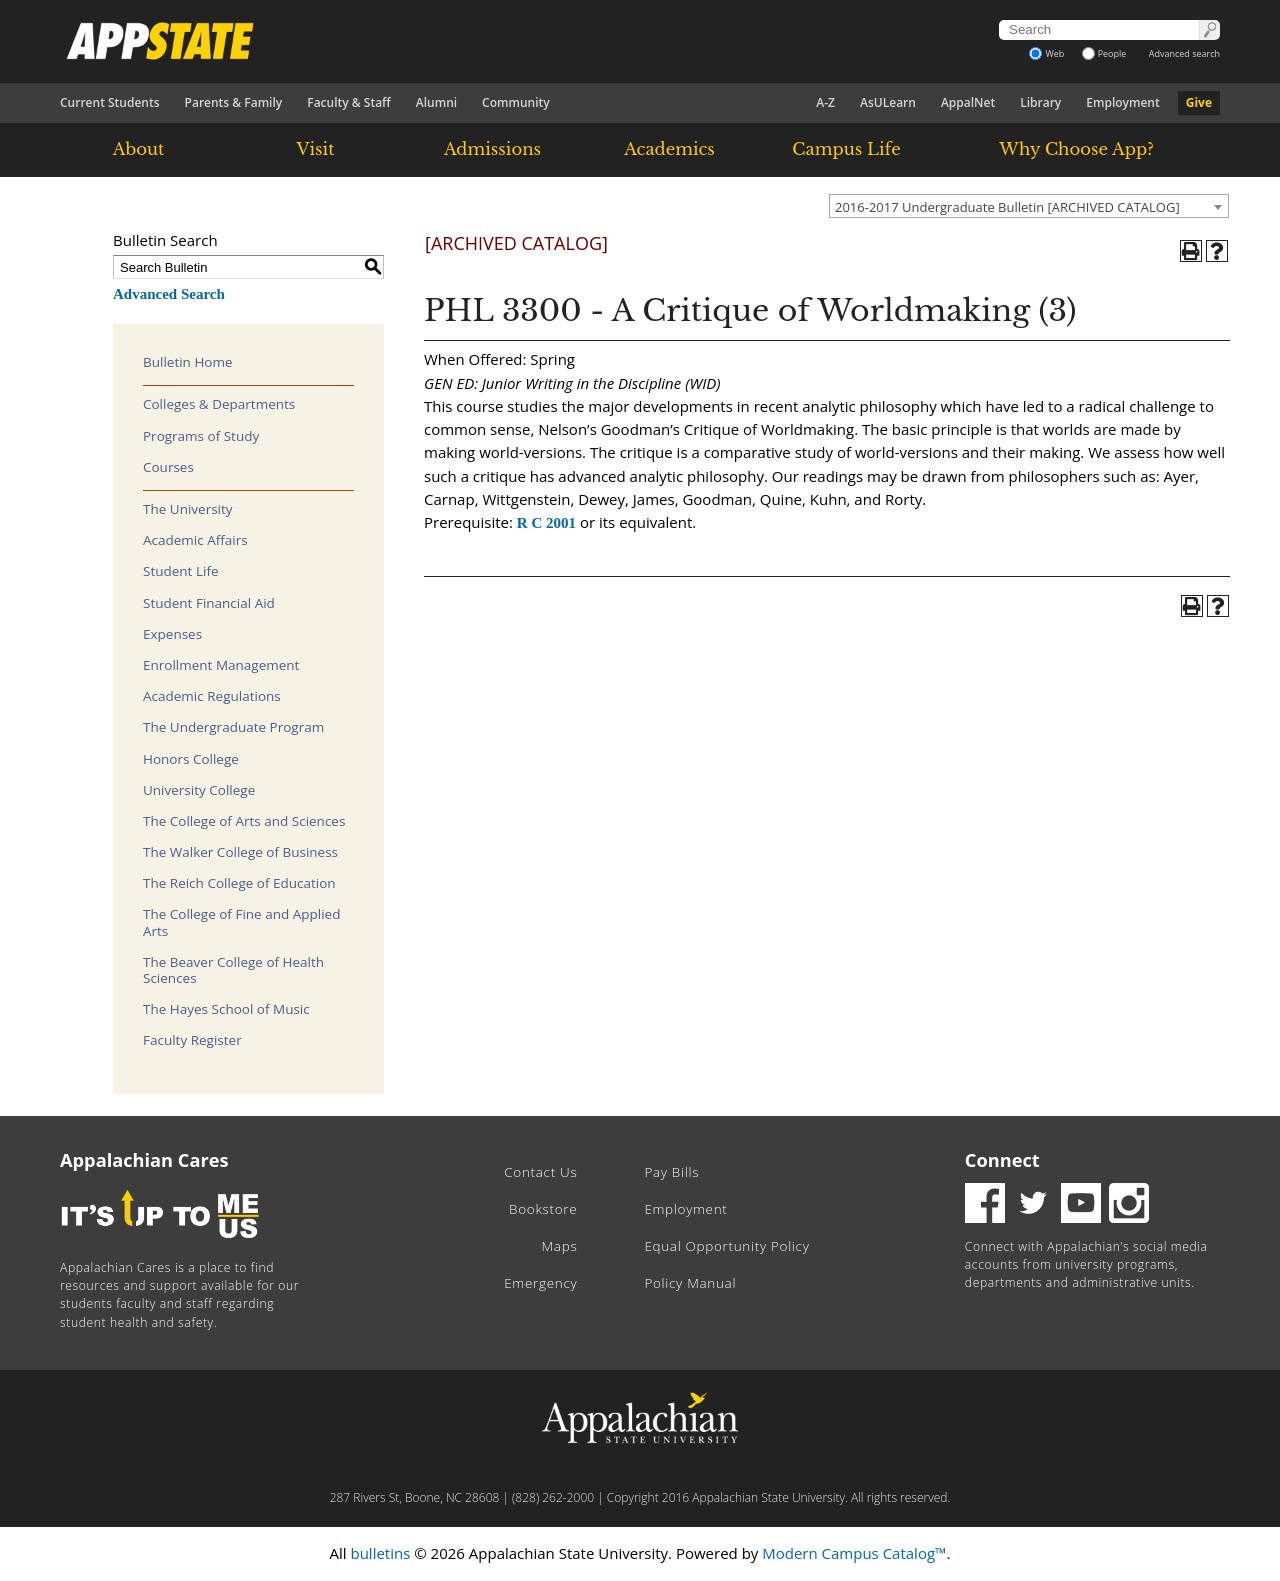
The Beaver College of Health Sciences (233, 970)
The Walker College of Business (240, 852)
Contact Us (540, 1172)
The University (188, 509)
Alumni (436, 102)
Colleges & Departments (219, 404)
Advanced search (1184, 53)
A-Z (825, 102)
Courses (168, 467)
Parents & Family (234, 102)
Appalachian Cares (144, 1160)
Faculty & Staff (349, 102)
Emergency (540, 1283)
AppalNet (968, 102)
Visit (316, 149)
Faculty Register (192, 1040)
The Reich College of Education (239, 883)
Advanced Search (169, 294)
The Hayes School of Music (226, 1009)
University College (199, 790)
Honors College (191, 759)
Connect (1002, 1160)
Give (1199, 102)
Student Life (181, 571)
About (139, 149)
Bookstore (543, 1209)
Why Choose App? (1076, 149)
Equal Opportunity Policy (726, 1246)
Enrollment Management (221, 665)
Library (1040, 102)
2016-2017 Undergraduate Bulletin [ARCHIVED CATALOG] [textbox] (1007, 207)
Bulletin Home (188, 362)
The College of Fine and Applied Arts (241, 922)
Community (516, 102)
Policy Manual (690, 1283)
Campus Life (846, 149)
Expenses (172, 634)
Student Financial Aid (209, 603)
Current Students (110, 102)
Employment (1122, 102)
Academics (669, 149)
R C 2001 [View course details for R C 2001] (546, 523)
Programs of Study (201, 436)
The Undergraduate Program (233, 727)
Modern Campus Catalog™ (854, 1553)
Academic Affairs (195, 540)
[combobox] (1029, 206)
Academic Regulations (212, 696)
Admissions (492, 149)
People (1104, 53)
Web (1046, 53)
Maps (560, 1246)
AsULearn (888, 102)
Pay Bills (671, 1172)
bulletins (380, 1553)
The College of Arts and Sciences (244, 821)
